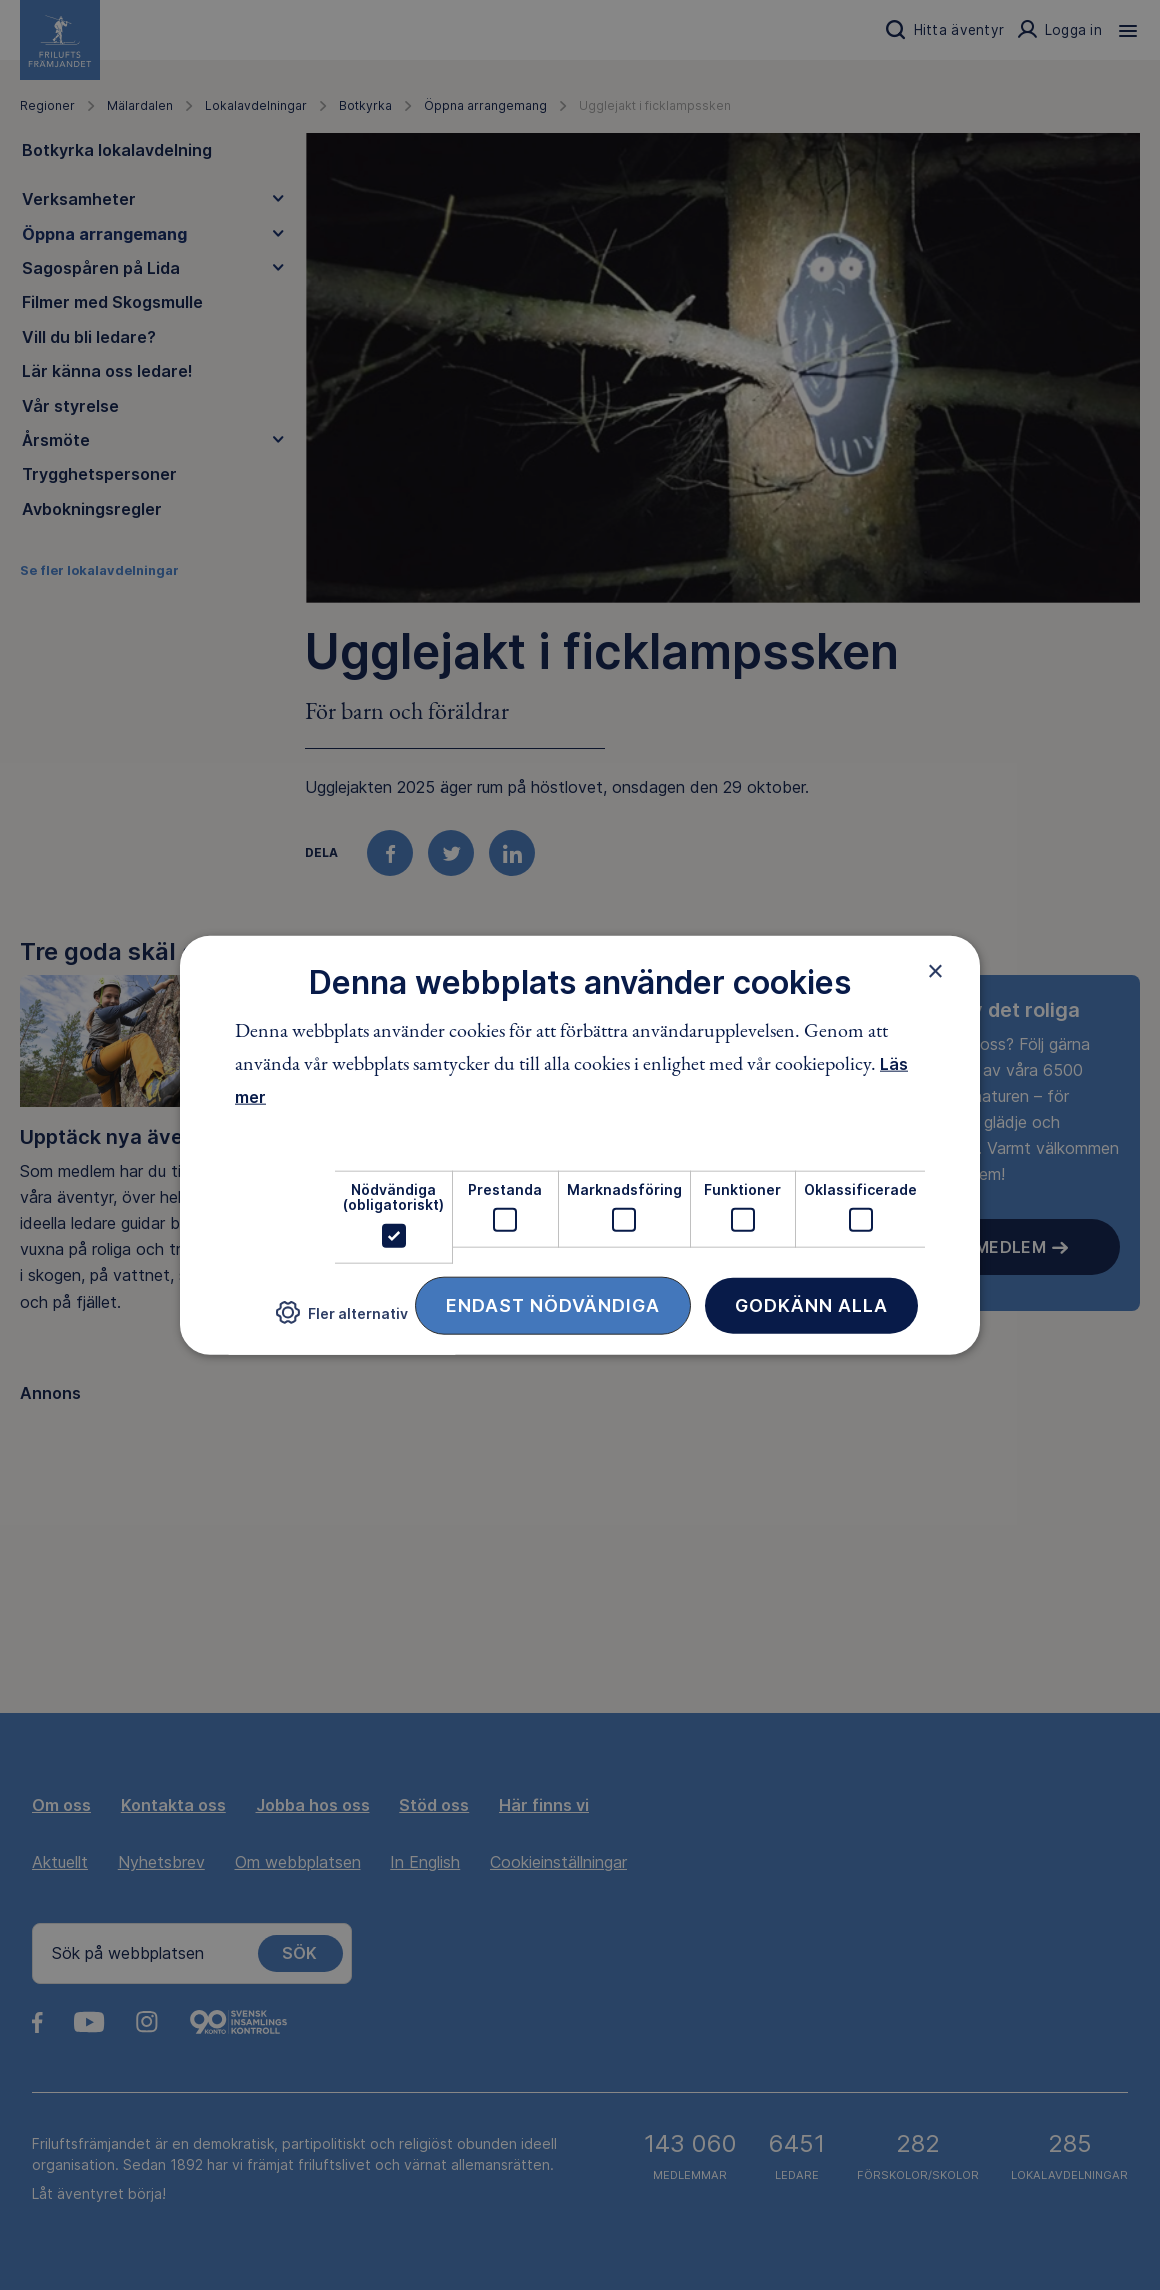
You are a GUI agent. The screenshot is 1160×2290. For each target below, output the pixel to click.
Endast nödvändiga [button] (553, 1304)
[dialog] (580, 1145)
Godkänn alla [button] (811, 1304)
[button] (342, 1320)
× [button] (935, 971)
